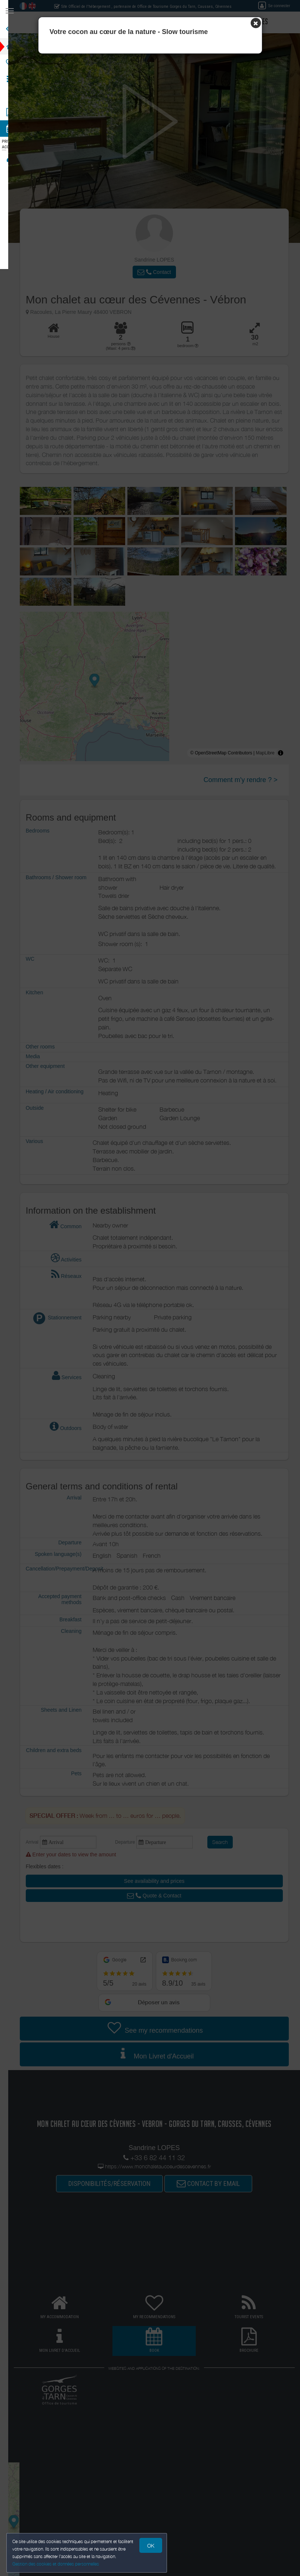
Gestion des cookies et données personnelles (56, 2563)
